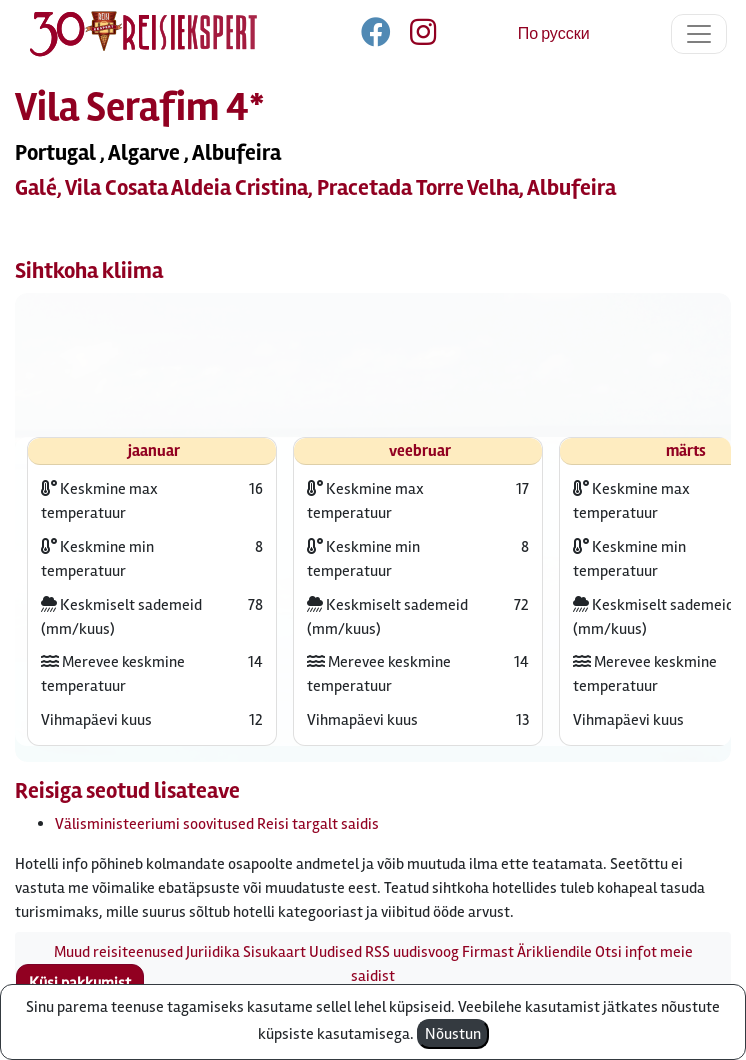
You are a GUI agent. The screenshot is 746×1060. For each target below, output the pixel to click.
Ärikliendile (554, 952)
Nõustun (453, 1034)
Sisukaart (274, 952)
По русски (554, 34)
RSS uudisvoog (412, 952)
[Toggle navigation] (699, 34)
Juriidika (213, 952)
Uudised (335, 952)
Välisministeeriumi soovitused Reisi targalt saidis (217, 824)
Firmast (488, 952)
